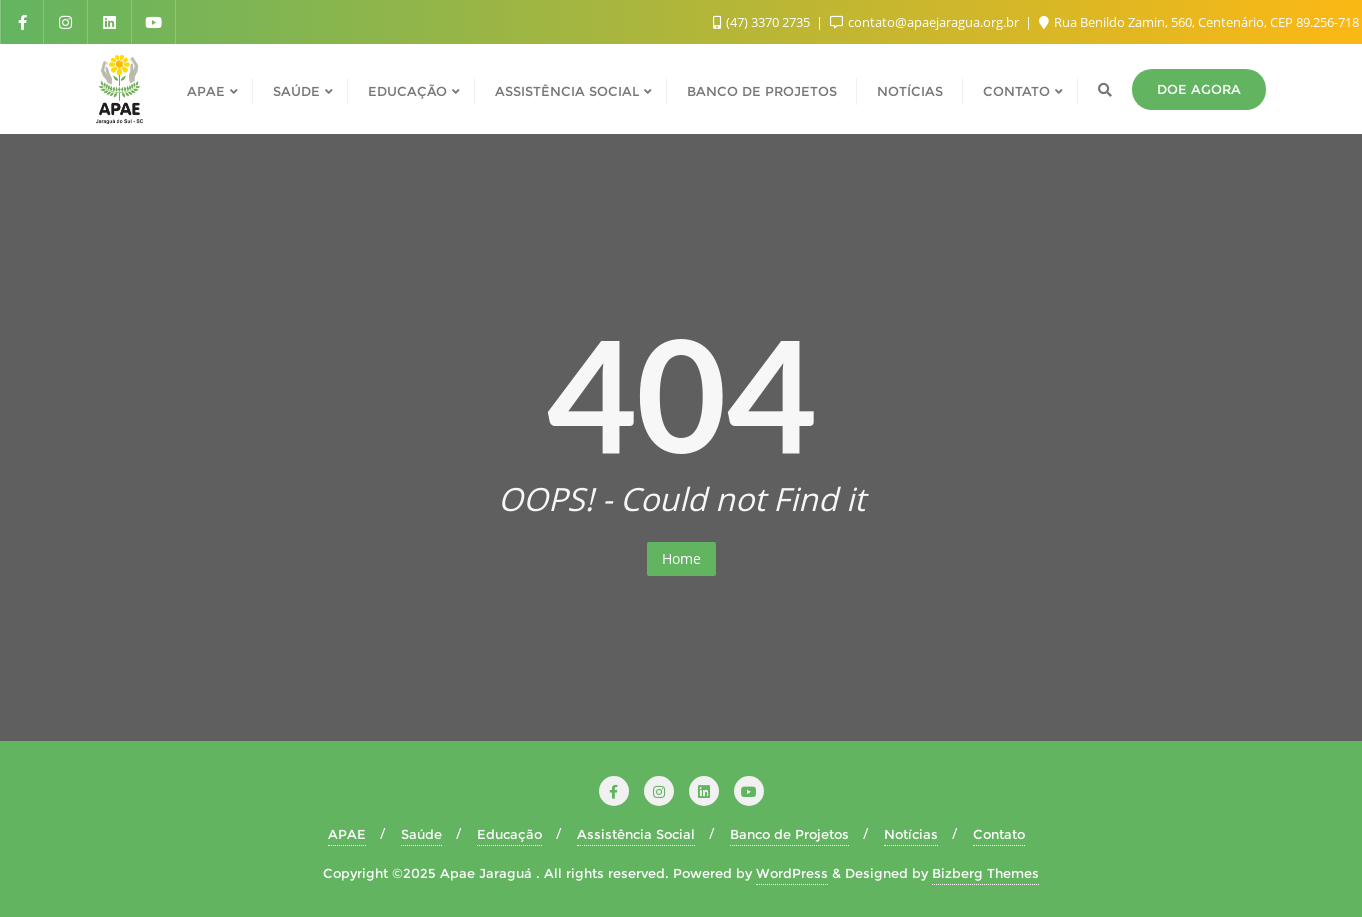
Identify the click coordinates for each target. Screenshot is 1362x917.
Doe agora (1199, 89)
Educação (509, 834)
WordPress (792, 873)
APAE (347, 834)
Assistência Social (636, 834)
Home (681, 558)
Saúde (421, 834)
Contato (999, 834)
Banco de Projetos (789, 834)
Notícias (911, 834)
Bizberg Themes (985, 873)
